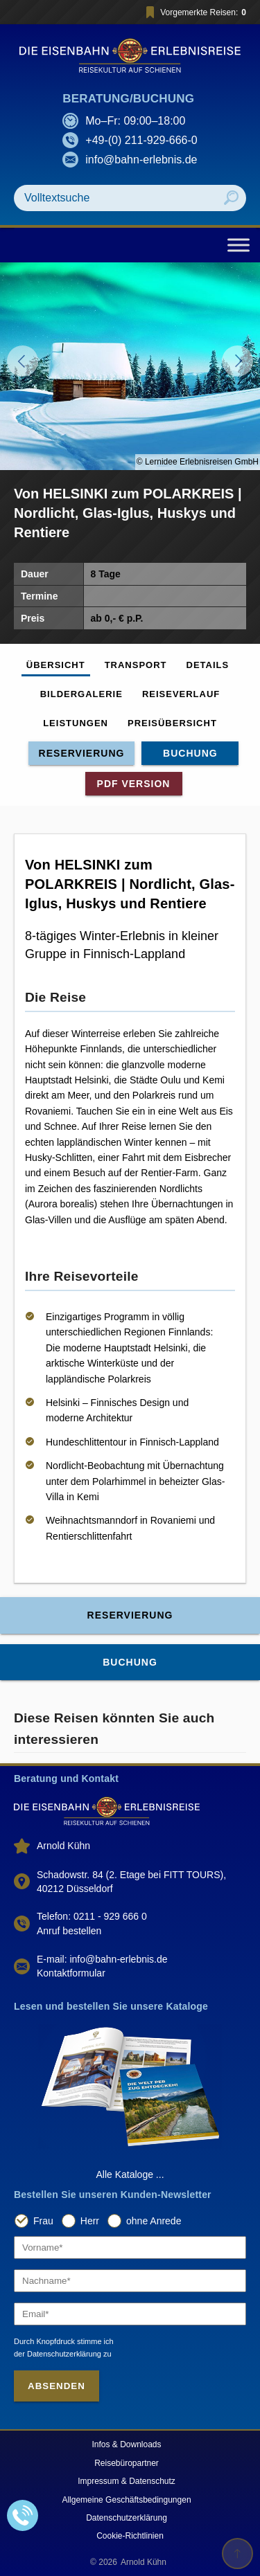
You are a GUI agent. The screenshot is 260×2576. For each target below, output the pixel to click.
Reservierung (82, 753)
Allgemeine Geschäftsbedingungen (126, 2500)
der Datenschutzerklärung (57, 2354)
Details (208, 665)
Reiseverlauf (181, 694)
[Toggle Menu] (238, 245)
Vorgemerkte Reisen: (193, 12)
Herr (89, 2220)
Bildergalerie (81, 694)
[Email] (130, 2314)
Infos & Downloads (126, 2444)
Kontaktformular (71, 1973)
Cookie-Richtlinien (130, 2536)
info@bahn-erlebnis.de (141, 159)
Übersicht (55, 665)
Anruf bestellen (69, 1930)
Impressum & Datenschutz (126, 2481)
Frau (43, 2220)
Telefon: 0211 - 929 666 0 (92, 1916)
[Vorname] (130, 2247)
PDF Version (134, 783)
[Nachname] (130, 2280)
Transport (136, 665)
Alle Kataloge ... (130, 2174)
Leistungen (75, 723)
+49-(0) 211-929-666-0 (141, 140)
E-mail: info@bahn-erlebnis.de (102, 1959)
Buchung (190, 753)
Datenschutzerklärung (126, 2518)
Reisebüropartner (126, 2463)
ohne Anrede (153, 2220)
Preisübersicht (172, 723)
